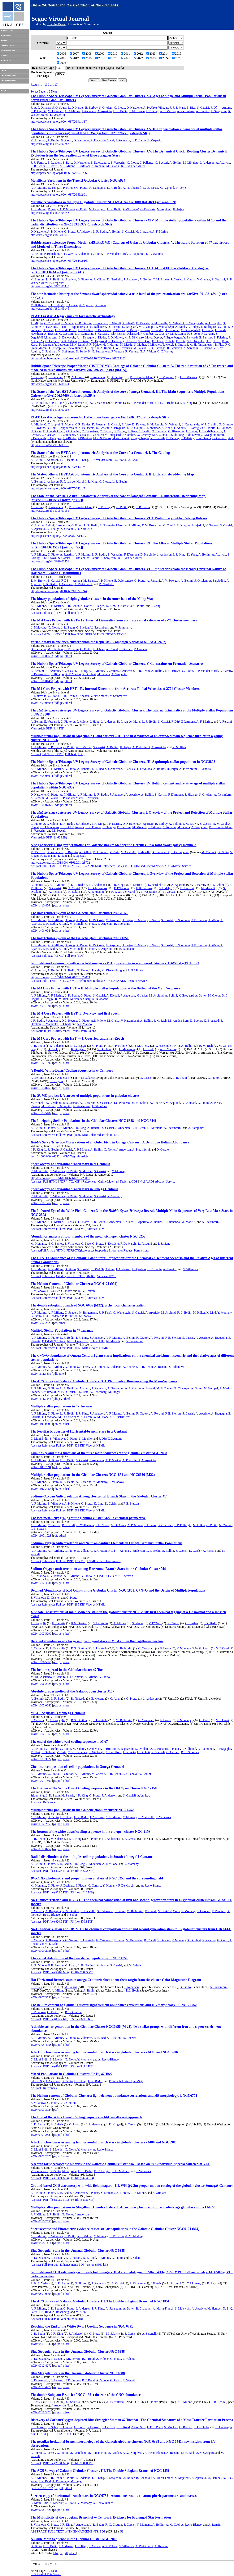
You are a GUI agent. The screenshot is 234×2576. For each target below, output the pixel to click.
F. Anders (193, 326)
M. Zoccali (59, 830)
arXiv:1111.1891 (41, 1373)
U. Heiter (131, 341)
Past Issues (6, 36)
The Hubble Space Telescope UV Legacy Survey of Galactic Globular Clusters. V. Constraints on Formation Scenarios (117, 664)
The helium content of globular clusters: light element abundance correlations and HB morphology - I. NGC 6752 (114, 2005)
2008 (87, 53)
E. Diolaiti (143, 1752)
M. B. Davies (164, 1388)
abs (56, 2553)
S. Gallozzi (48, 1752)
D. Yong (53, 187)
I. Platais (94, 970)
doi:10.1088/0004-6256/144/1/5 (50, 1156)
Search (4, 41)
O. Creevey (162, 333)
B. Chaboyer (182, 1388)
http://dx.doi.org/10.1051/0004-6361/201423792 (60, 862)
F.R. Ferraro (73, 2358)
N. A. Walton (148, 351)
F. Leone (165, 1648)
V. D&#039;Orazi (169, 1911)
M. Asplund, (167, 187)
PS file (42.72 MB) (82, 1870)
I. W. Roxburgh (122, 348)
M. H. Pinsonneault (201, 344)
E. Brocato (71, 852)
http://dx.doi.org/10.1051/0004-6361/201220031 (60, 1178)
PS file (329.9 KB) (81, 2019)
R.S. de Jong (176, 434)
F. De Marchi (128, 1243)
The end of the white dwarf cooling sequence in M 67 (69, 1741)
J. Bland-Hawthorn (210, 431)
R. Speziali (79, 855)
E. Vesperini (57, 114)
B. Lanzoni (54, 162)
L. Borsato (125, 649)
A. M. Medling (134, 2236)
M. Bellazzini (124, 1648)
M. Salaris (139, 348)
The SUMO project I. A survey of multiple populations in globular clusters (85, 1095)
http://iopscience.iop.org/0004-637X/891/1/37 (59, 121)
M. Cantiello (128, 852)
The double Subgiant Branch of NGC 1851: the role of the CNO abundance (86, 2395)
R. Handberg (116, 341)
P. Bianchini (51, 253)
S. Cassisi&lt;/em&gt (136, 1795)
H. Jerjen (181, 187)
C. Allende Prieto (65, 330)
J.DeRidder (69, 438)
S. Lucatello (97, 1341)
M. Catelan (114, 2452)
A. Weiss (213, 920)
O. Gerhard (52, 341)
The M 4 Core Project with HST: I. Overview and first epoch (75, 1013)
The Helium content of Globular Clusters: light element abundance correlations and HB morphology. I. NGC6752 (114, 2095)
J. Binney (207, 330)
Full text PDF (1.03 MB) (71, 1297)
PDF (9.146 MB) (67, 866)
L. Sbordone (182, 920)
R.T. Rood (88, 2358)
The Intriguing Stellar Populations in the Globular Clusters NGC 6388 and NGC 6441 (93, 1121)
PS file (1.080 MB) (82, 2463)
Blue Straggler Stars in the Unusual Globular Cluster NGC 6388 (78, 2250)
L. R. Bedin (120, 111)
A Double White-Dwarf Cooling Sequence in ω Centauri (72, 1070)
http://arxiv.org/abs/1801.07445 (50, 286)
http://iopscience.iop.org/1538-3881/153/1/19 (58, 535)
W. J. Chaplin (213, 323)
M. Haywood (99, 341)
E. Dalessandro (99, 162)
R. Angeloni (105, 923)
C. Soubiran (49, 351)
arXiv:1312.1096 (41, 1063)
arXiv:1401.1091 (41, 1005)
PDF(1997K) (49, 1031)
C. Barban (119, 330)
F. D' (70, 1677)
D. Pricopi (55, 348)
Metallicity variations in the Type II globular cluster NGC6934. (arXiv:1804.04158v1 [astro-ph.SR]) (103, 202)
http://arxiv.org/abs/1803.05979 (50, 235)
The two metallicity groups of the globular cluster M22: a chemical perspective (88, 1518)
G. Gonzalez (165, 1525)
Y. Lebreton (61, 344)
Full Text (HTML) (53, 612)
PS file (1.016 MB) (82, 1892)
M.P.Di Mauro (102, 438)
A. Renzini (202, 111)
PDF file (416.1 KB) (55, 2066)
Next (54, 91)
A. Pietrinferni (185, 111)
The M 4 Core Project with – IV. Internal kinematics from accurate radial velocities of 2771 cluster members (114, 620)
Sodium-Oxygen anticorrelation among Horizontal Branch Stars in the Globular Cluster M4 (98, 1569)
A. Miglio (37, 323)
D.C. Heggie (69, 1020)
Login (3, 90)
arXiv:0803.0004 (41, 2293)
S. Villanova (57, 1171)
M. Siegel (114, 1391)
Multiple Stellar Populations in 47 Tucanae (62, 1330)
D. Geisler (53, 1291)
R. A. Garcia (203, 438)
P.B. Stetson (125, 1576)
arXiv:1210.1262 (41, 1203)
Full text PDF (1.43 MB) (71, 1228)
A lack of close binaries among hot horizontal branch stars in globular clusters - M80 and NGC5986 (103, 2142)
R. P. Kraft (105, 1312)
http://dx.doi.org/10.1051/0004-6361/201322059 (60, 977)
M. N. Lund (77, 344)
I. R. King (152, 111)
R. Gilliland (189, 1748)
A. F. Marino (168, 111)
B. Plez (219, 344)
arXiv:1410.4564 (41, 905)
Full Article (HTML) (53, 1250)
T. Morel (167, 344)
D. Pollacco (224, 427)
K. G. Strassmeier (99, 351)
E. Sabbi (72, 1914)
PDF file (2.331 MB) (56, 2463)
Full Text (47, 2318)
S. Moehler (85, 1171)
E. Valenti (135, 2257)
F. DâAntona (220, 107)
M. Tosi (35, 1752)
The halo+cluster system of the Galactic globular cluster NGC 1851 (80, 938)
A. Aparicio (104, 111)
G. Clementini (160, 852)
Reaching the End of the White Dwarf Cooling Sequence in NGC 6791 (82, 2326)
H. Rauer (48, 330)
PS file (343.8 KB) (81, 2066)
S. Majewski (48, 1391)
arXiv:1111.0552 (41, 1398)
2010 (112, 53)
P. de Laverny (193, 434)
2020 (112, 58)
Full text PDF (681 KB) (70, 1510)
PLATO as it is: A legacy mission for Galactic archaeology (73, 316)
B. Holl (62, 326)
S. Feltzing (220, 337)
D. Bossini (114, 326)
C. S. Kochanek (77, 1752)
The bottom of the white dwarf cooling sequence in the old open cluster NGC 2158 (90, 1831)
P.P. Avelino (73, 431)
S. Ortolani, (68, 528)
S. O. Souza (59, 107)
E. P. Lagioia (38, 111)
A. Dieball (112, 995)
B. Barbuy (91, 107)
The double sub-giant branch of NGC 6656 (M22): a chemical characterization (88, 1305)
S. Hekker (144, 341)
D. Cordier (163, 1149)
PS (88, 2434)
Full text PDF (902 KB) (81, 1276)
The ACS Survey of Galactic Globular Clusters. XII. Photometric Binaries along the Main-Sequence (104, 1381)
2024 (163, 58)
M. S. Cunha (178, 333)
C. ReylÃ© (92, 348)
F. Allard (128, 1222)
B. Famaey (205, 337)
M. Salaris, (113, 166)
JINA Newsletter (8, 76)
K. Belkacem (98, 326)
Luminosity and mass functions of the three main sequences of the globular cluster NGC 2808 (99, 1453)
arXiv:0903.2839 (41, 2134)
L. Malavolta (38, 627)
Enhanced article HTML (104, 1134)
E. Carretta (58, 1623)
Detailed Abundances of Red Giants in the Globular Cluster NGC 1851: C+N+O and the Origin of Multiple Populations (118, 1590)
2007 (74, 53)
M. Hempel (211, 1388)
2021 (125, 58)
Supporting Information (108, 1250)
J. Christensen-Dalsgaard (123, 333)
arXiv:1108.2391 (41, 1467)
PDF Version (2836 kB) (68, 2318)
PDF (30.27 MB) (67, 980)
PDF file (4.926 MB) (56, 1870)
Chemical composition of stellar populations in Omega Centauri (77, 1767)
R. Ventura (131, 351)
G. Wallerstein (122, 1312)
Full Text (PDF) (74, 612)
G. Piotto (119, 107)
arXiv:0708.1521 (41, 2509)
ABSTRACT (38, 2434)
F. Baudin (157, 330)
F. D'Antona (131, 554)
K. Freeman (100, 323)
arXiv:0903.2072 (41, 2156)
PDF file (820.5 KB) (55, 1921)
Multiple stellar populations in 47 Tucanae (61, 1406)
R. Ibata (170, 341)
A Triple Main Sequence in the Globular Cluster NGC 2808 (74, 2539)
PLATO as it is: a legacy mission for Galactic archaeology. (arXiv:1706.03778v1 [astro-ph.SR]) (100, 417)
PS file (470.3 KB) (81, 1921)
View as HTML (96, 1228)
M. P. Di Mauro (134, 337)
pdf (57, 656)
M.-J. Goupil (146, 326)
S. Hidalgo (52, 528)
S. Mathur (140, 344)
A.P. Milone (98, 1020)
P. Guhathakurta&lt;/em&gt (126, 2081)
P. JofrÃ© (128, 323)
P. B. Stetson (199, 920)
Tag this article (79, 1156)
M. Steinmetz (66, 351)
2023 (151, 58)
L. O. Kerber (76, 107)
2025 (176, 58)
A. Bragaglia (219, 1337)
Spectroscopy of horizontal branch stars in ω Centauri (70, 1164)
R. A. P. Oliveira (41, 107)
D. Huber (157, 341)
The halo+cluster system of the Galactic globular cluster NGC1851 (79, 913)
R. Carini (176, 852)
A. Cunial (189, 279)
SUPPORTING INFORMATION (105, 634)
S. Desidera (112, 1243)
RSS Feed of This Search (46, 2574)
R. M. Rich (179, 747)
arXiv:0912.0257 (41, 1849)
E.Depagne (54, 438)
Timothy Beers (56, 24)
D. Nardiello (134, 107)
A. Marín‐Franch (163, 2308)
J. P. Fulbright (182, 1525)
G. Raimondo (55, 852)
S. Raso (67, 162)
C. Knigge (47, 999)
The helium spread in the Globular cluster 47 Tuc (67, 1670)
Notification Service (9, 51)
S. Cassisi (203, 107)
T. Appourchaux (79, 326)
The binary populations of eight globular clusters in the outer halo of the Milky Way (92, 599)
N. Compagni (223, 2427)
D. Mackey (141, 920)
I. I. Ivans (150, 1525)
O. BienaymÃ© (190, 330)
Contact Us (6, 61)
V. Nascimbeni (99, 627)
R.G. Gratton (79, 1623)
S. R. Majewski (95, 344)
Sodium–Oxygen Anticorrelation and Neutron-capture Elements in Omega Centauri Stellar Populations (106, 1543)
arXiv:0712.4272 (41, 2365)
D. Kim (110, 605)
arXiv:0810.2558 (41, 2221)
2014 (163, 53)
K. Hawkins (49, 326)
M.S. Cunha (159, 434)
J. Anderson (89, 111)
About (3, 56)
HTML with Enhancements (103, 1561)
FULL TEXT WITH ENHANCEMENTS (73, 2531)
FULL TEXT (57, 2434)
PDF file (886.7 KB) (55, 2019)
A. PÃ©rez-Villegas (155, 107)
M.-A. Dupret (153, 337)
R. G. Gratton (86, 1291)
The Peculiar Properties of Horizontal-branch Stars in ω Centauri (79, 1431)
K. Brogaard (129, 326)
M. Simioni (38, 279)
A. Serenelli (190, 348)
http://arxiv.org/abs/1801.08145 (50, 308)
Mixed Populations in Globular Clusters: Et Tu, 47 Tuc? (71, 2074)
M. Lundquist (97, 187)
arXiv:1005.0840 (41, 1705)
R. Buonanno (48, 855)
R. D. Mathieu (120, 2171)
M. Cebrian (48, 1106)
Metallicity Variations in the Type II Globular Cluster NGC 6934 (78, 180)
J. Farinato (129, 1752)
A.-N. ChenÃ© (132, 187)
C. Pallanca (147, 162)
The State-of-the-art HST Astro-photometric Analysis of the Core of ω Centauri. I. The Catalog (100, 453)
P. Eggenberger (172, 337)
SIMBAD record (144, 866)
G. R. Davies (83, 323)
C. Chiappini (52, 323)
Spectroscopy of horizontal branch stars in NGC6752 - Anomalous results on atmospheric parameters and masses (114, 2496)
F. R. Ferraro (38, 162)
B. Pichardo (78, 1698)
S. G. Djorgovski (133, 2452)
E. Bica (191, 107)
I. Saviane (164, 1243)
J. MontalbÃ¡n (165, 326)
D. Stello (81, 351)
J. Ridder (100, 337)
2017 (74, 58)
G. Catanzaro (146, 1648)
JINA (3, 71)
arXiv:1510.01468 (42, 681)
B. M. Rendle (159, 323)
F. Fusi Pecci (155, 2427)
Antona (78, 1677)
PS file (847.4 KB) (82, 2178)
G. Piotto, (121, 459)
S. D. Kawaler (195, 341)
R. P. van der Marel (102, 140)
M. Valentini (176, 323)
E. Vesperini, (137, 253)
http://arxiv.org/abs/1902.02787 (50, 143)
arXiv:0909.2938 (41, 1950)
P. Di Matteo (115, 337)
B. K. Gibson (69, 341)
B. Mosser (67, 323)
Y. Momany (119, 1171)
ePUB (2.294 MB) (89, 866)
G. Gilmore (226, 424)
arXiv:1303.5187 (41, 1113)
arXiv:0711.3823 (41, 2412)
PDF (69, 2434)
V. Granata (203, 279)
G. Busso (36, 2452)
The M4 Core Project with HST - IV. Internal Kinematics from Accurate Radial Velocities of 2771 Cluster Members (115, 689)
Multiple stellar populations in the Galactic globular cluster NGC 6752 (82, 1810)
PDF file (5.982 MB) (56, 2199)
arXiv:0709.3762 (42, 2488)
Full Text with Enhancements (60, 2264)
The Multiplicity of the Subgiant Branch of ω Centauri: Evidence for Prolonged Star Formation (101, 2517)
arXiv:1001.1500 (41, 1780)
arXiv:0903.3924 (41, 2109)
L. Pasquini (145, 1243)
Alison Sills (138, 2427)
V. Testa (114, 852)
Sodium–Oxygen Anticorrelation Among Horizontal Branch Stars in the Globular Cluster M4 (99, 1496)
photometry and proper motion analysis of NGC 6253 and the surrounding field (97, 1878)
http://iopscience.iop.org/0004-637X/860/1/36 (59, 173)
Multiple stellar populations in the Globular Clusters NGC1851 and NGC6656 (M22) (93, 1475)
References (108, 866)
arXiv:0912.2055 (41, 1824)
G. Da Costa (150, 187)
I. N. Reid (82, 1391)
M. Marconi (208, 852)
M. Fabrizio (38, 852)
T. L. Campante (83, 333)
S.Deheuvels (38, 438)
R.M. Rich (160, 1020)
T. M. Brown (137, 111)
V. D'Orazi (155, 1623)
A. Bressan (51, 333)
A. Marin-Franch (163, 2477)
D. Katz (180, 341)
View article (38, 728)
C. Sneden (82, 627)
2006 (61, 53)
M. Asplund (164, 209)
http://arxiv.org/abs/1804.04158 (50, 212)
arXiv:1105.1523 (41, 1535)
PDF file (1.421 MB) (56, 2178)
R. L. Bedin (184, 1312)
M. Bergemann (88, 1312)
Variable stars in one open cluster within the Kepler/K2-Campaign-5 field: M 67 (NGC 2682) (98, 642)
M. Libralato (55, 111)
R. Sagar (212, 2283)
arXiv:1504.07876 (42, 804)
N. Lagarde (46, 344)
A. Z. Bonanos (159, 1748)
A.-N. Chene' (131, 209)
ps (61, 656)
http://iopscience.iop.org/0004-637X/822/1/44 (59, 591)
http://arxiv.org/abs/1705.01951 (50, 510)
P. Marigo (112, 344)
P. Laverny (207, 333)
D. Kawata (142, 323)
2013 (151, 53)
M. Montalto (38, 1243)
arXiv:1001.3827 (41, 1759)
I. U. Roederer (52, 1316)
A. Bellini (53, 140)
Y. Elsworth (190, 337)
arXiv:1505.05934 (42, 775)
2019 (99, 58)
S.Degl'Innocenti (213, 434)
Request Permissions (83, 1031)
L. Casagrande (194, 323)
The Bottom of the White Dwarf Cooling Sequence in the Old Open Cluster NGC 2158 (94, 1788)
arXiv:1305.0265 (41, 1088)
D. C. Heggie (78, 1045)
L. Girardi (115, 323)
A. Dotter (86, 605)
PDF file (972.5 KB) (55, 1892)
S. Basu (145, 330)
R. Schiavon (174, 348)
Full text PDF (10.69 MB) (72, 1348)
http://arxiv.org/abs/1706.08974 (50, 384)
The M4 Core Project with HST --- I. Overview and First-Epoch (77, 1038)
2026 (61, 62)
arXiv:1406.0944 (41, 930)
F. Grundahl (189, 1102)
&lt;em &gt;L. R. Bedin (45, 1795)
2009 (99, 53)
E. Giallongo (96, 1752)
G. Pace (86, 1243)
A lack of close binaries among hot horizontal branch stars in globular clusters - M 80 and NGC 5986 (104, 2052)
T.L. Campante (66, 434)
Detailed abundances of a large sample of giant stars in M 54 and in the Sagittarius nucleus (97, 1641)
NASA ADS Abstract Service (173, 866)
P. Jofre (126, 424)
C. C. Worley (165, 351)
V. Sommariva (123, 627)
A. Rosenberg (98, 1391)
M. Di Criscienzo (77, 1341)
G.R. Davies (82, 424)
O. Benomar (172, 330)
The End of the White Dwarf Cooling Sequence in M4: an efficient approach (86, 2117)
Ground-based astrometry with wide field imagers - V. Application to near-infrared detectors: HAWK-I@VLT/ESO (115, 963)
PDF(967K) (74, 1250)
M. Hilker (199, 1312)
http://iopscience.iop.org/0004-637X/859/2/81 (59, 194)
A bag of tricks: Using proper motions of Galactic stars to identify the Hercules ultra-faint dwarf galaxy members (113, 845)
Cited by (61, 1276)
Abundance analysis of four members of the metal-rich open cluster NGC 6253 (88, 1236)
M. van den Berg (80, 999)
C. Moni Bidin (39, 1171)
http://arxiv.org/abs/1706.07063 (50, 409)
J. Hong (95, 721)
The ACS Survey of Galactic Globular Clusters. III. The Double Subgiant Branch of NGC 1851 (100, 2301)
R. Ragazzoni (125, 1748)
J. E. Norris (102, 1525)
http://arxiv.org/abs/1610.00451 (50, 561)
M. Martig (126, 344)
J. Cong (156, 605)
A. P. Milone (72, 111)
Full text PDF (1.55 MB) (71, 1561)
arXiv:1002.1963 (41, 1734)
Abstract (36, 612)
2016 (61, 58)
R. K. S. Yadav (190, 1752)
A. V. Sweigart (170, 580)
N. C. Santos (55, 1243)
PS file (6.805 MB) (82, 1972)
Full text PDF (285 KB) (70, 1604)
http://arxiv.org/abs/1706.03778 (50, 445)
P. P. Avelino (85, 330)
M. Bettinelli (38, 305)
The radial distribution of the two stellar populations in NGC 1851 (79, 1958)
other (68, 656)
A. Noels (180, 326)
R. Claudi (151, 1911)
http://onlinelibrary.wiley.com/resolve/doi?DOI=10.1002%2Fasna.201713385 (78, 358)
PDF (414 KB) (55, 728)
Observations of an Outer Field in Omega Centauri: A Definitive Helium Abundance (110, 1142)
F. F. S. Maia (177, 107)
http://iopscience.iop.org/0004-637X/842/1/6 (58, 466)
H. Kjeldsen (213, 341)
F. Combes (146, 333)
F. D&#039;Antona (183, 721)
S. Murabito (64, 1106)
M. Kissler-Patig (112, 970)
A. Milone (119, 1623)
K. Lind (63, 923)
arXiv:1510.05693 (42, 656)
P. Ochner (99, 649)
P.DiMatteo (85, 438)
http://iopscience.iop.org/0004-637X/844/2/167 (59, 260)
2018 (87, 58)
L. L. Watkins (154, 253)
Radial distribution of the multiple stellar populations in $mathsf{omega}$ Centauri (92, 1857)
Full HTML (49, 866)
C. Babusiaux (103, 330)
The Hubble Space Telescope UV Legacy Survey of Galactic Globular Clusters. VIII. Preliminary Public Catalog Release (119, 518)
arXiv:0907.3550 (41, 1997)
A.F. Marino (84, 1024)
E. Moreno (97, 1698)
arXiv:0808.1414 (41, 2243)
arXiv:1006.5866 (41, 1662)
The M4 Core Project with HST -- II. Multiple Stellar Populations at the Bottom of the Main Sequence (105, 988)
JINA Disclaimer (8, 81)
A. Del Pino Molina (122, 1102)
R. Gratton (142, 1337)
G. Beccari (161, 162)
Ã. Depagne (85, 337)
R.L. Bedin (133, 1990)
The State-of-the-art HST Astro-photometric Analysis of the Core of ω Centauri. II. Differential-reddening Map (112, 474)
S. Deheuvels (67, 337)
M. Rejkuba (69, 2171)
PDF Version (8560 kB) (93, 2264)
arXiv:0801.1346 (41, 2344)
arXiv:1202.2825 (41, 1322)
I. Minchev (154, 344)
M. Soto (36, 525)
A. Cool (133, 459)
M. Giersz (214, 995)
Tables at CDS (124, 866)
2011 (125, 53)
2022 (138, 58)
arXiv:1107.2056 (41, 1488)
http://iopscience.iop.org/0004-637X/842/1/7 (58, 488)
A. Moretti (148, 1388)
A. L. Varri (67, 253)
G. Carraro (172, 1752)
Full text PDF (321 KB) (70, 1445)
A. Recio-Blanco (73, 348)
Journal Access (7, 46)
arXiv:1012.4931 (41, 1582)
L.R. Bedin (37, 1020)
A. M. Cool (166, 525)
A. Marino (135, 884)
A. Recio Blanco (155, 2452)
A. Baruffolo (113, 1752)
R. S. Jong (193, 333)
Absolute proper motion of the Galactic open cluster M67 (72, 1691)
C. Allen (115, 1698)
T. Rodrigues (208, 326)
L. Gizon (83, 341)
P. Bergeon (56, 1081)
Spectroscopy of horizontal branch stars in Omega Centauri (74, 1189)
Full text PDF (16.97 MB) (72, 1134)
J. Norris (154, 920)
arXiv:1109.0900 (41, 1423)
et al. (231, 438)
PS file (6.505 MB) (82, 2199)
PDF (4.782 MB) (69, 1181)
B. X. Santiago (156, 348)
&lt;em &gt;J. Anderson (45, 2081)
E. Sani (62, 855)
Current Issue (7, 31)
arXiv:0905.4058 (41, 2044)
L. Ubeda (65, 1024)
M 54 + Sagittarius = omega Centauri (58, 1713)
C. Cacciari (66, 333)
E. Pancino (218, 1911)
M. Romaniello (96, 2452)
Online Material (108, 1181)
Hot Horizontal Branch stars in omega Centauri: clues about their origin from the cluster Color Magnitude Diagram (116, 1980)
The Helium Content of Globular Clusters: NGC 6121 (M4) (74, 1284)
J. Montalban (152, 427)
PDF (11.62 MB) (56, 837)
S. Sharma (205, 348)
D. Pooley (196, 1020)
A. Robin (106, 348)
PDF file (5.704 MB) (56, 1972)
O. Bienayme (176, 431)
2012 (138, 53)
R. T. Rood (89, 2257)
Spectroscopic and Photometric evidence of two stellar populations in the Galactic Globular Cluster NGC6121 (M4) (115, 2229)
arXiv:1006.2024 (41, 1683)
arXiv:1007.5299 (41, 1633)
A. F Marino (38, 1576)
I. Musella (144, 852)
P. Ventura (117, 351)
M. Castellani (77, 2452)
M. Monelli (139, 827)
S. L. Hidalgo (56, 305)
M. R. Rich (188, 2452)
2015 (176, 53)
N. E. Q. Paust (66, 1391)
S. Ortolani (105, 107)
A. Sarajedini (218, 111)
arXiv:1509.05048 (42, 702)
